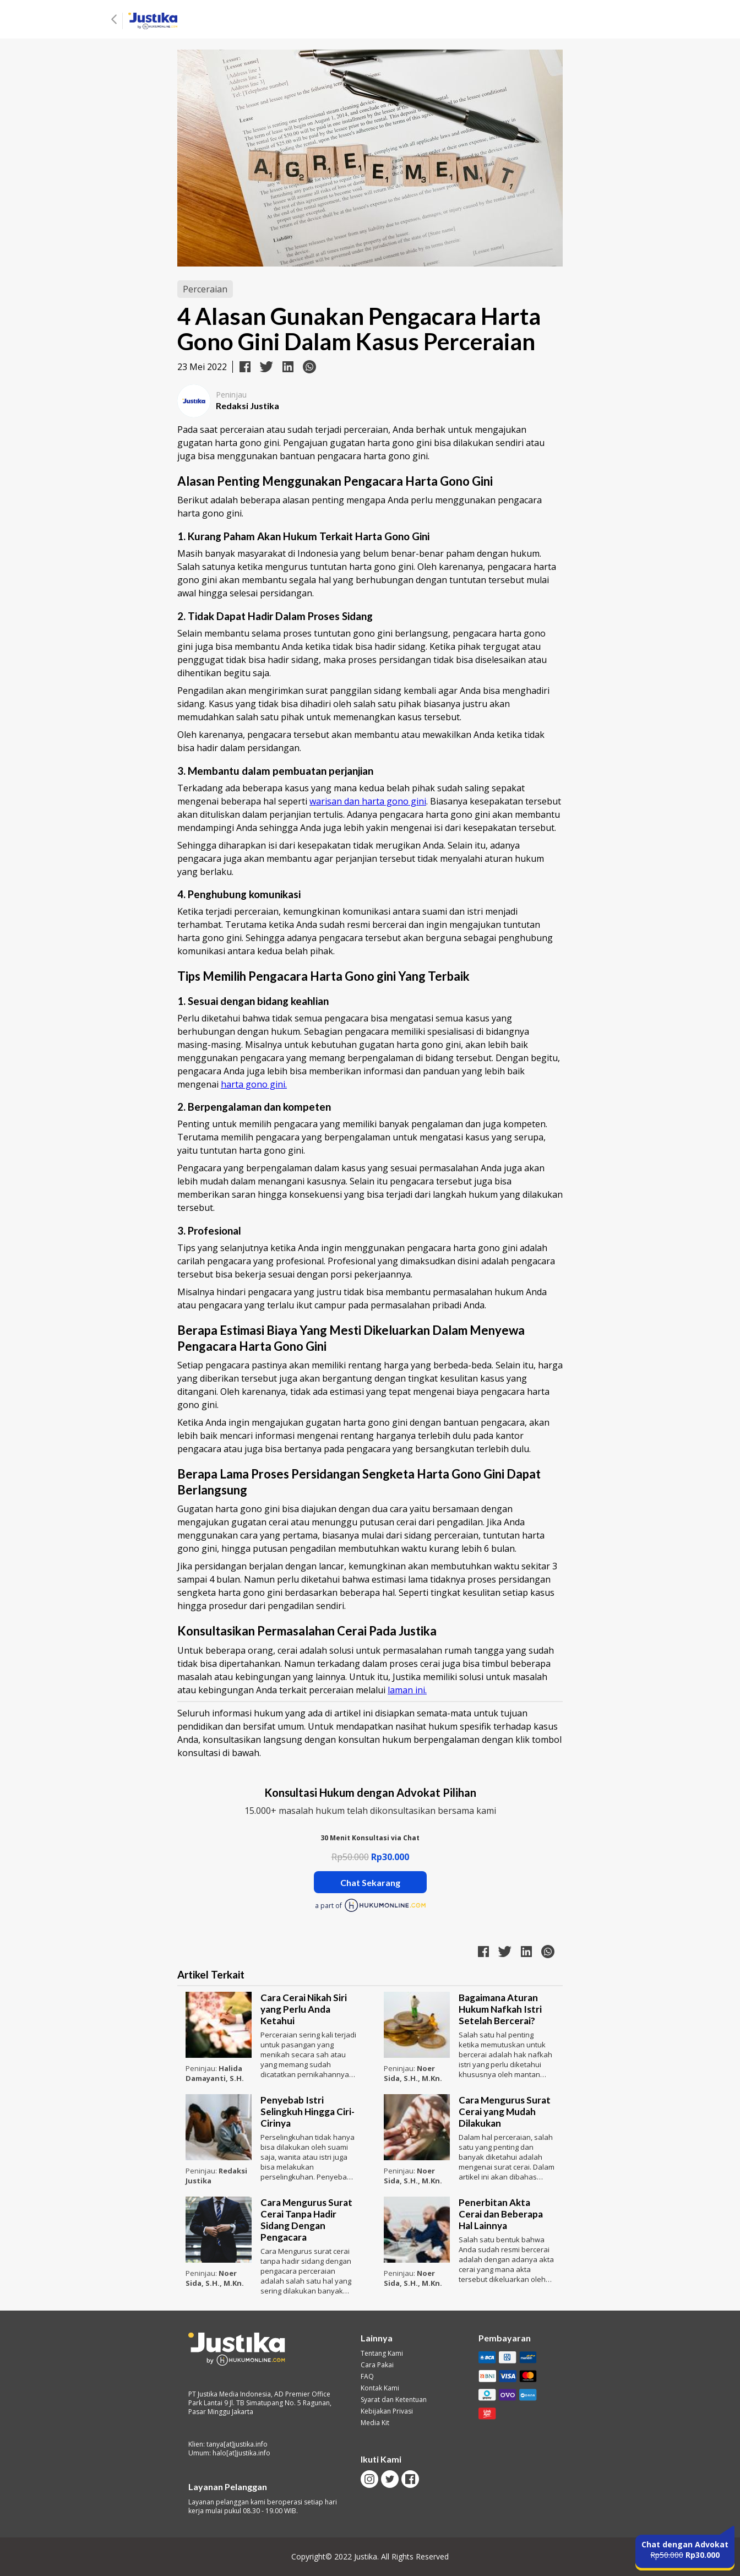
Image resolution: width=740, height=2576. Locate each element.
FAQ (367, 2376)
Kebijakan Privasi (387, 2411)
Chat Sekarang (370, 1882)
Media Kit (375, 2423)
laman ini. (407, 1690)
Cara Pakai (377, 2365)
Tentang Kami (382, 2353)
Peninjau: (202, 2068)
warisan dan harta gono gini (367, 801)
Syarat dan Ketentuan (394, 2399)
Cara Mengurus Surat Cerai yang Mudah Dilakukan (505, 2111)
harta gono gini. (254, 1084)
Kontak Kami (380, 2388)
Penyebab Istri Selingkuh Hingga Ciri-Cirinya (307, 2111)
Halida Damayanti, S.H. (215, 2073)
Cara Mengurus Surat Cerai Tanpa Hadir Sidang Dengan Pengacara (306, 2220)
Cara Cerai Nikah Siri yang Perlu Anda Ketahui (303, 2009)
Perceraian (205, 289)
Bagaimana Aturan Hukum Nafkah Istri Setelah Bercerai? (500, 2009)
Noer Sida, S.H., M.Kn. (413, 2073)
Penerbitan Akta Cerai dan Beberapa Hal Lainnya (501, 2214)
